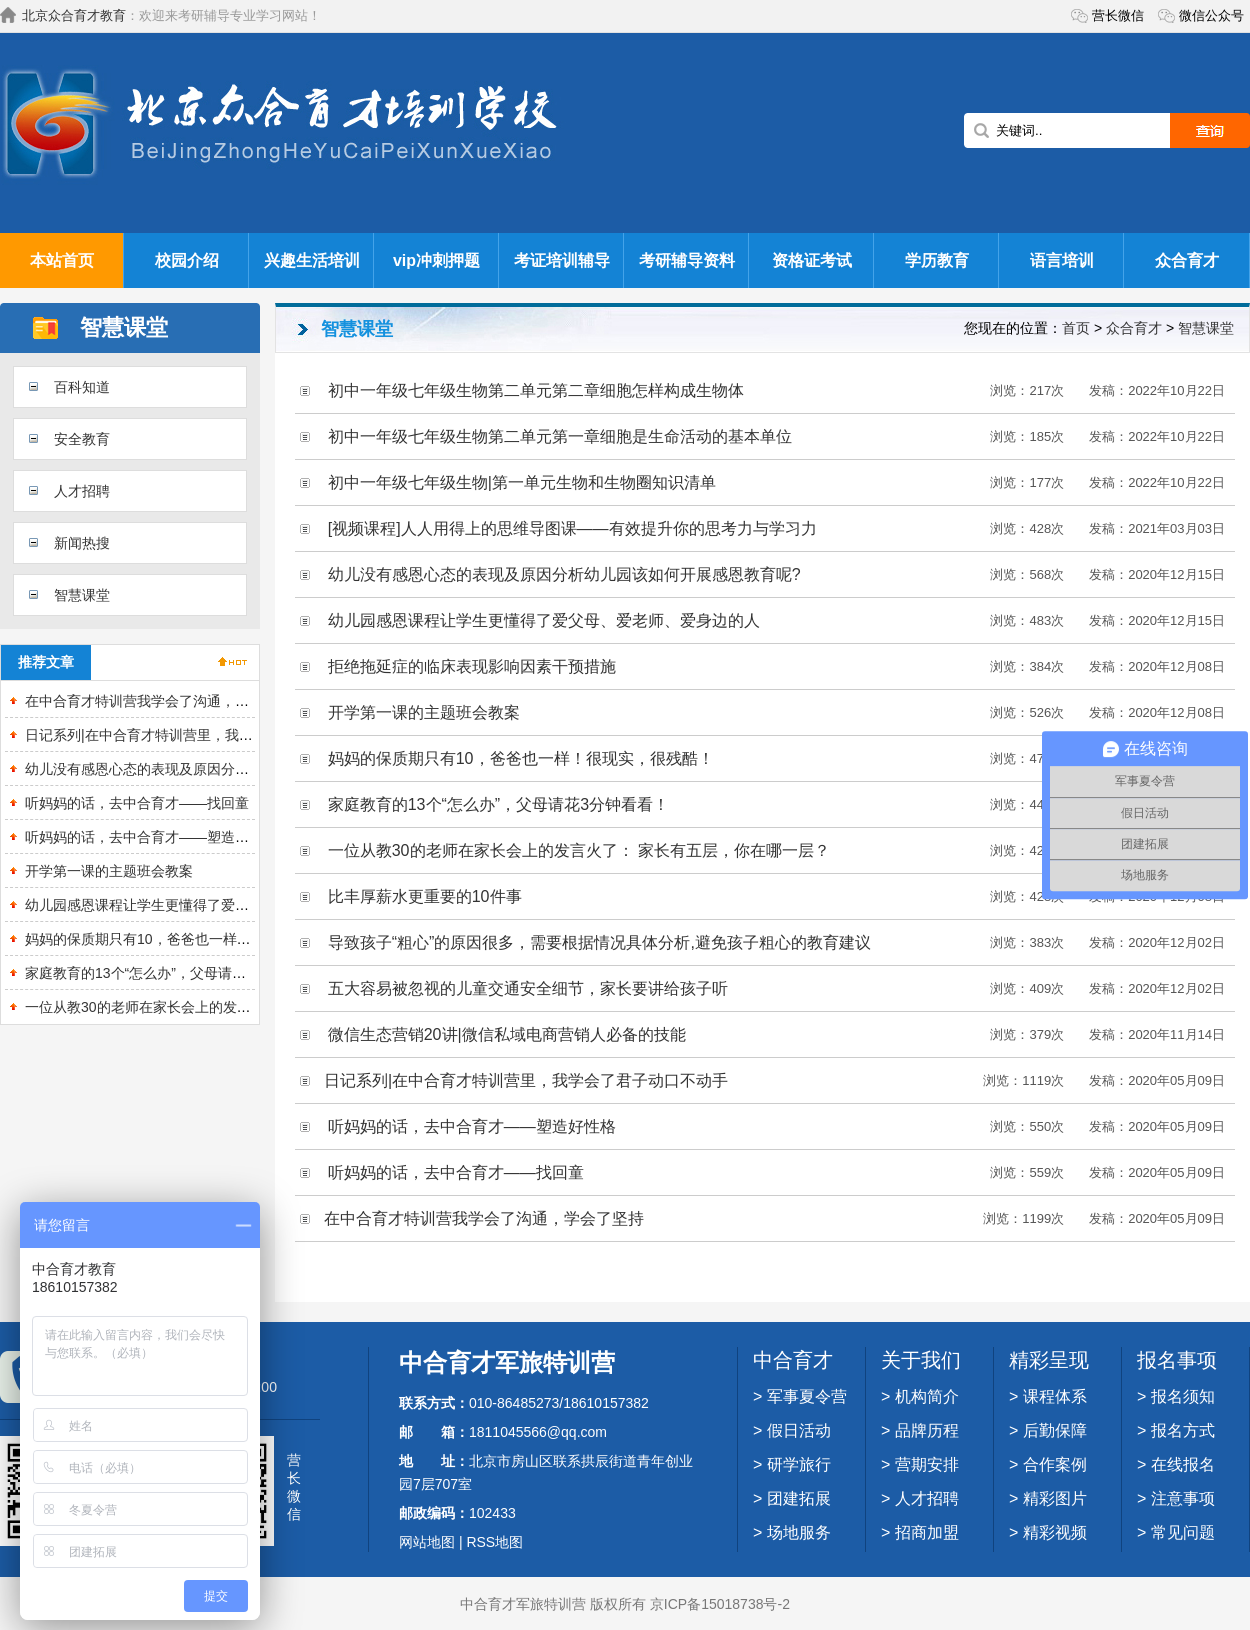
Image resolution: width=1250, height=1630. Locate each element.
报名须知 (1183, 1396)
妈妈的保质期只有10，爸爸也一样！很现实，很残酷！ (194, 939)
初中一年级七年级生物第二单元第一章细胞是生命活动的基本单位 (560, 436)
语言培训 (1062, 260)
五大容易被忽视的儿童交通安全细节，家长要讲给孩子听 (528, 988)
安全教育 (82, 439)
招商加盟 (927, 1532)
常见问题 (1183, 1532)
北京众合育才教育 (74, 15)
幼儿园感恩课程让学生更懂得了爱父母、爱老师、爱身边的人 (214, 905)
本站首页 (62, 260)
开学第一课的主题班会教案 (109, 871)
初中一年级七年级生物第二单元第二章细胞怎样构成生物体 (536, 390)
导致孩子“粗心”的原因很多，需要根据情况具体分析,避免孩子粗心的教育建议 (599, 942)
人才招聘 (82, 491)
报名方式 (1183, 1430)
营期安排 (927, 1464)
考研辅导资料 (687, 260)
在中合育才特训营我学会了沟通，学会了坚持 (165, 701)
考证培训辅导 (562, 260)
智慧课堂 (82, 595)
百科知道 (82, 387)
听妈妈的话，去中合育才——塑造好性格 (151, 837)
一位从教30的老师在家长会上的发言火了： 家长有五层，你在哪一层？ (244, 1007)
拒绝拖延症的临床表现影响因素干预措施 (472, 666)
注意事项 (1183, 1498)
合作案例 (1055, 1464)
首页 (1076, 328)
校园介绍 (187, 260)
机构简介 (927, 1396)
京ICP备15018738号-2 (720, 1604)
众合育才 (1187, 260)
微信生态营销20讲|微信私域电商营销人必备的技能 (507, 1034)
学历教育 (937, 260)
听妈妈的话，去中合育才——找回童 (137, 803)
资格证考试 (812, 260)
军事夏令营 (807, 1396)
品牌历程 (927, 1430)
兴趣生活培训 (312, 260)
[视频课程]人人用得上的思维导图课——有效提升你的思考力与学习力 (572, 528)
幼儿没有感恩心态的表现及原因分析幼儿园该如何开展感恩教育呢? (232, 769)
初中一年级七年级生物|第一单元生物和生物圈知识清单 (522, 482)
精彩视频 (1055, 1532)
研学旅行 (799, 1464)
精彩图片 (1055, 1498)
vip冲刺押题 (436, 260)
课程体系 (1055, 1396)
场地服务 (799, 1532)
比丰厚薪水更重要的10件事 (425, 896)
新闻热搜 (82, 543)
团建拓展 (799, 1498)
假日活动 (799, 1430)
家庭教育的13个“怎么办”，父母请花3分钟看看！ (174, 973)
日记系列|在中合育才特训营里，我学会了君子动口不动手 (202, 735)
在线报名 (1183, 1464)
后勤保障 (1055, 1430)
